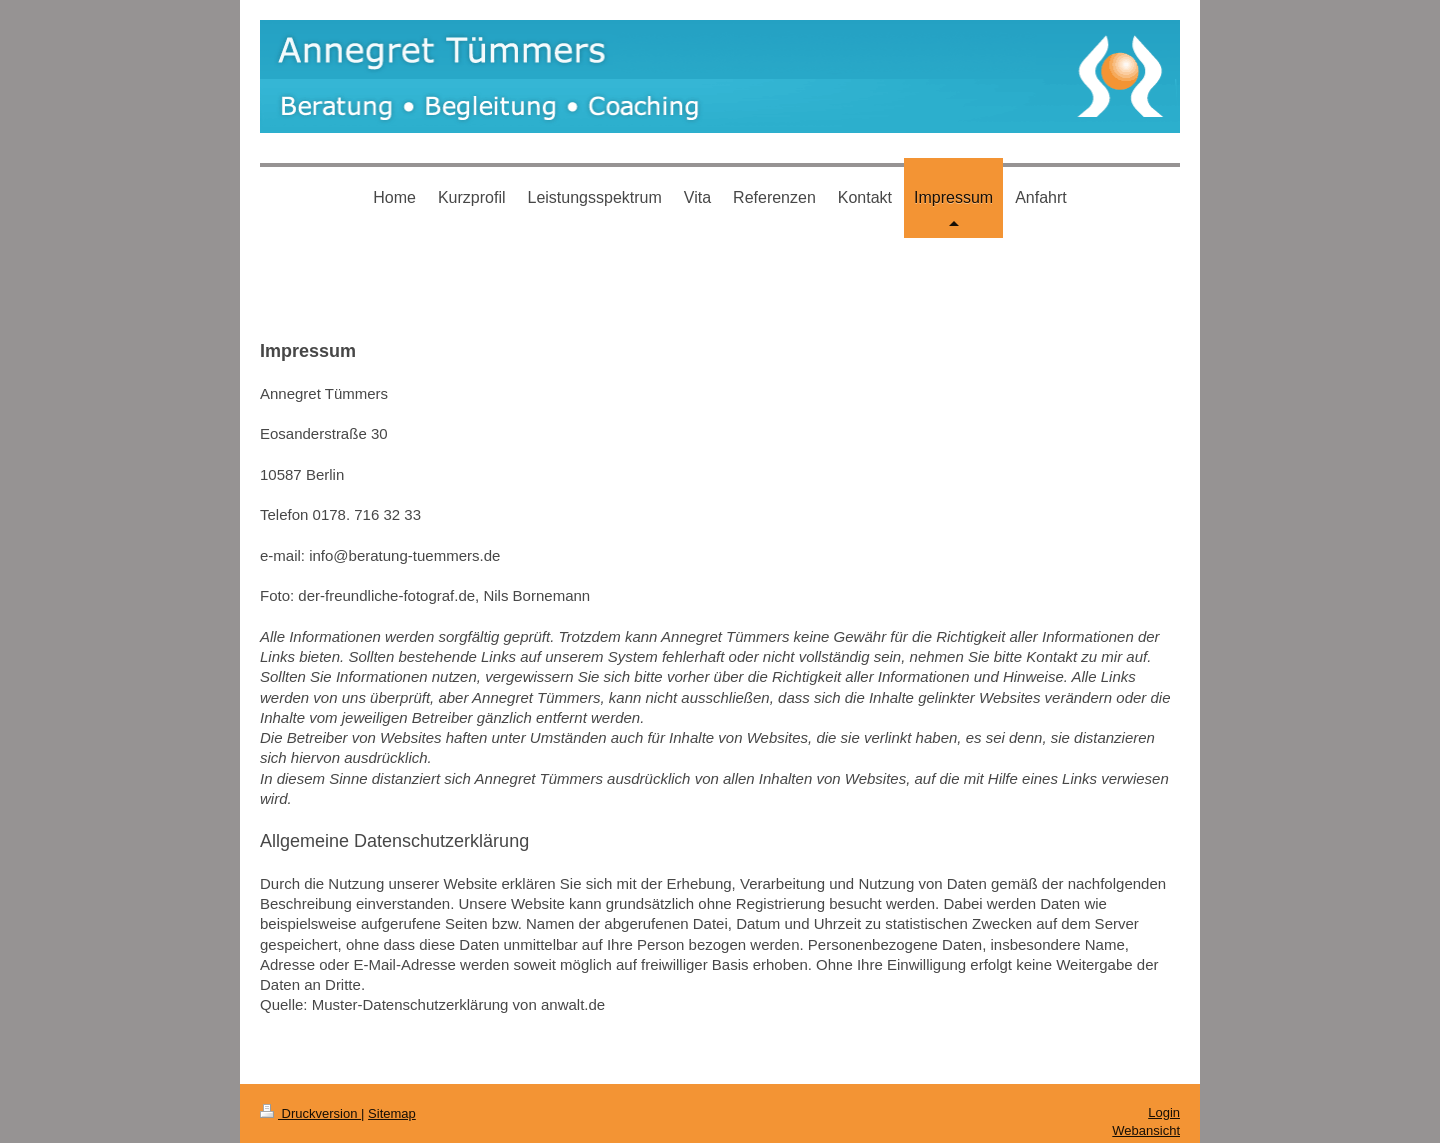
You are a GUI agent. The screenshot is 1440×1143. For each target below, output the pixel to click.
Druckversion (310, 1113)
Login (1164, 1112)
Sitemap (392, 1113)
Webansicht (1146, 1130)
